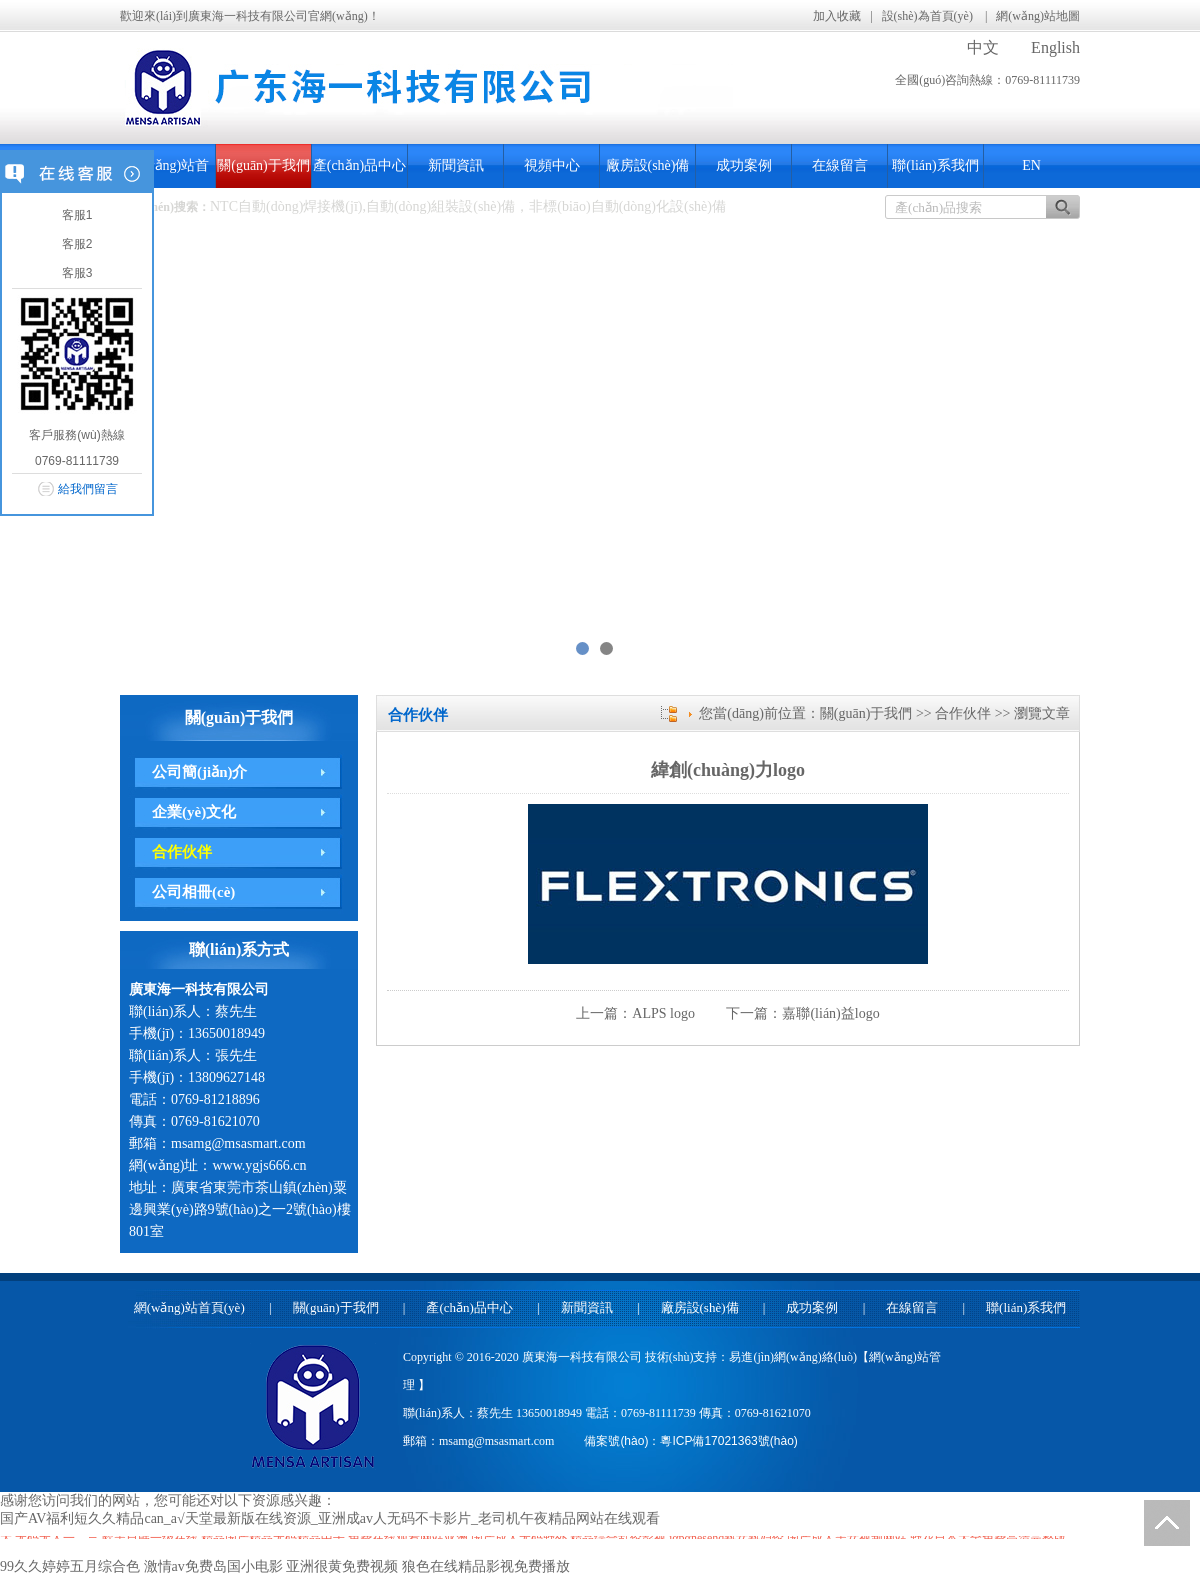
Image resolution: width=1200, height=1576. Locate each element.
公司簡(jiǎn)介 (200, 772)
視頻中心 (552, 165)
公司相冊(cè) (193, 892)
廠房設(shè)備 (648, 165)
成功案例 (744, 165)
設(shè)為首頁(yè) (929, 16)
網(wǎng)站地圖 (1038, 16)
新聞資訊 (456, 165)
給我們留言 (88, 489)
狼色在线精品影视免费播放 (486, 1566)
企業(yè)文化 (194, 812)
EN (1031, 165)
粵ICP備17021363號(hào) (728, 1441)
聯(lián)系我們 (935, 165)
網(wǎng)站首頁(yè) (189, 1307)
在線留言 (840, 165)
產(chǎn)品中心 (360, 165)
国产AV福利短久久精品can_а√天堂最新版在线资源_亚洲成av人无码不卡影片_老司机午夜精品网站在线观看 (330, 1518)
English (1055, 47)
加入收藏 (837, 16)
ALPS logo (663, 1013)
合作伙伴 (182, 852)
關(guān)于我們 (263, 165)
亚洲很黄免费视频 (342, 1566)
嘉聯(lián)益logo (830, 1013)
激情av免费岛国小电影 (213, 1566)
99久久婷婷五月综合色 (70, 1566)
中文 (983, 47)
